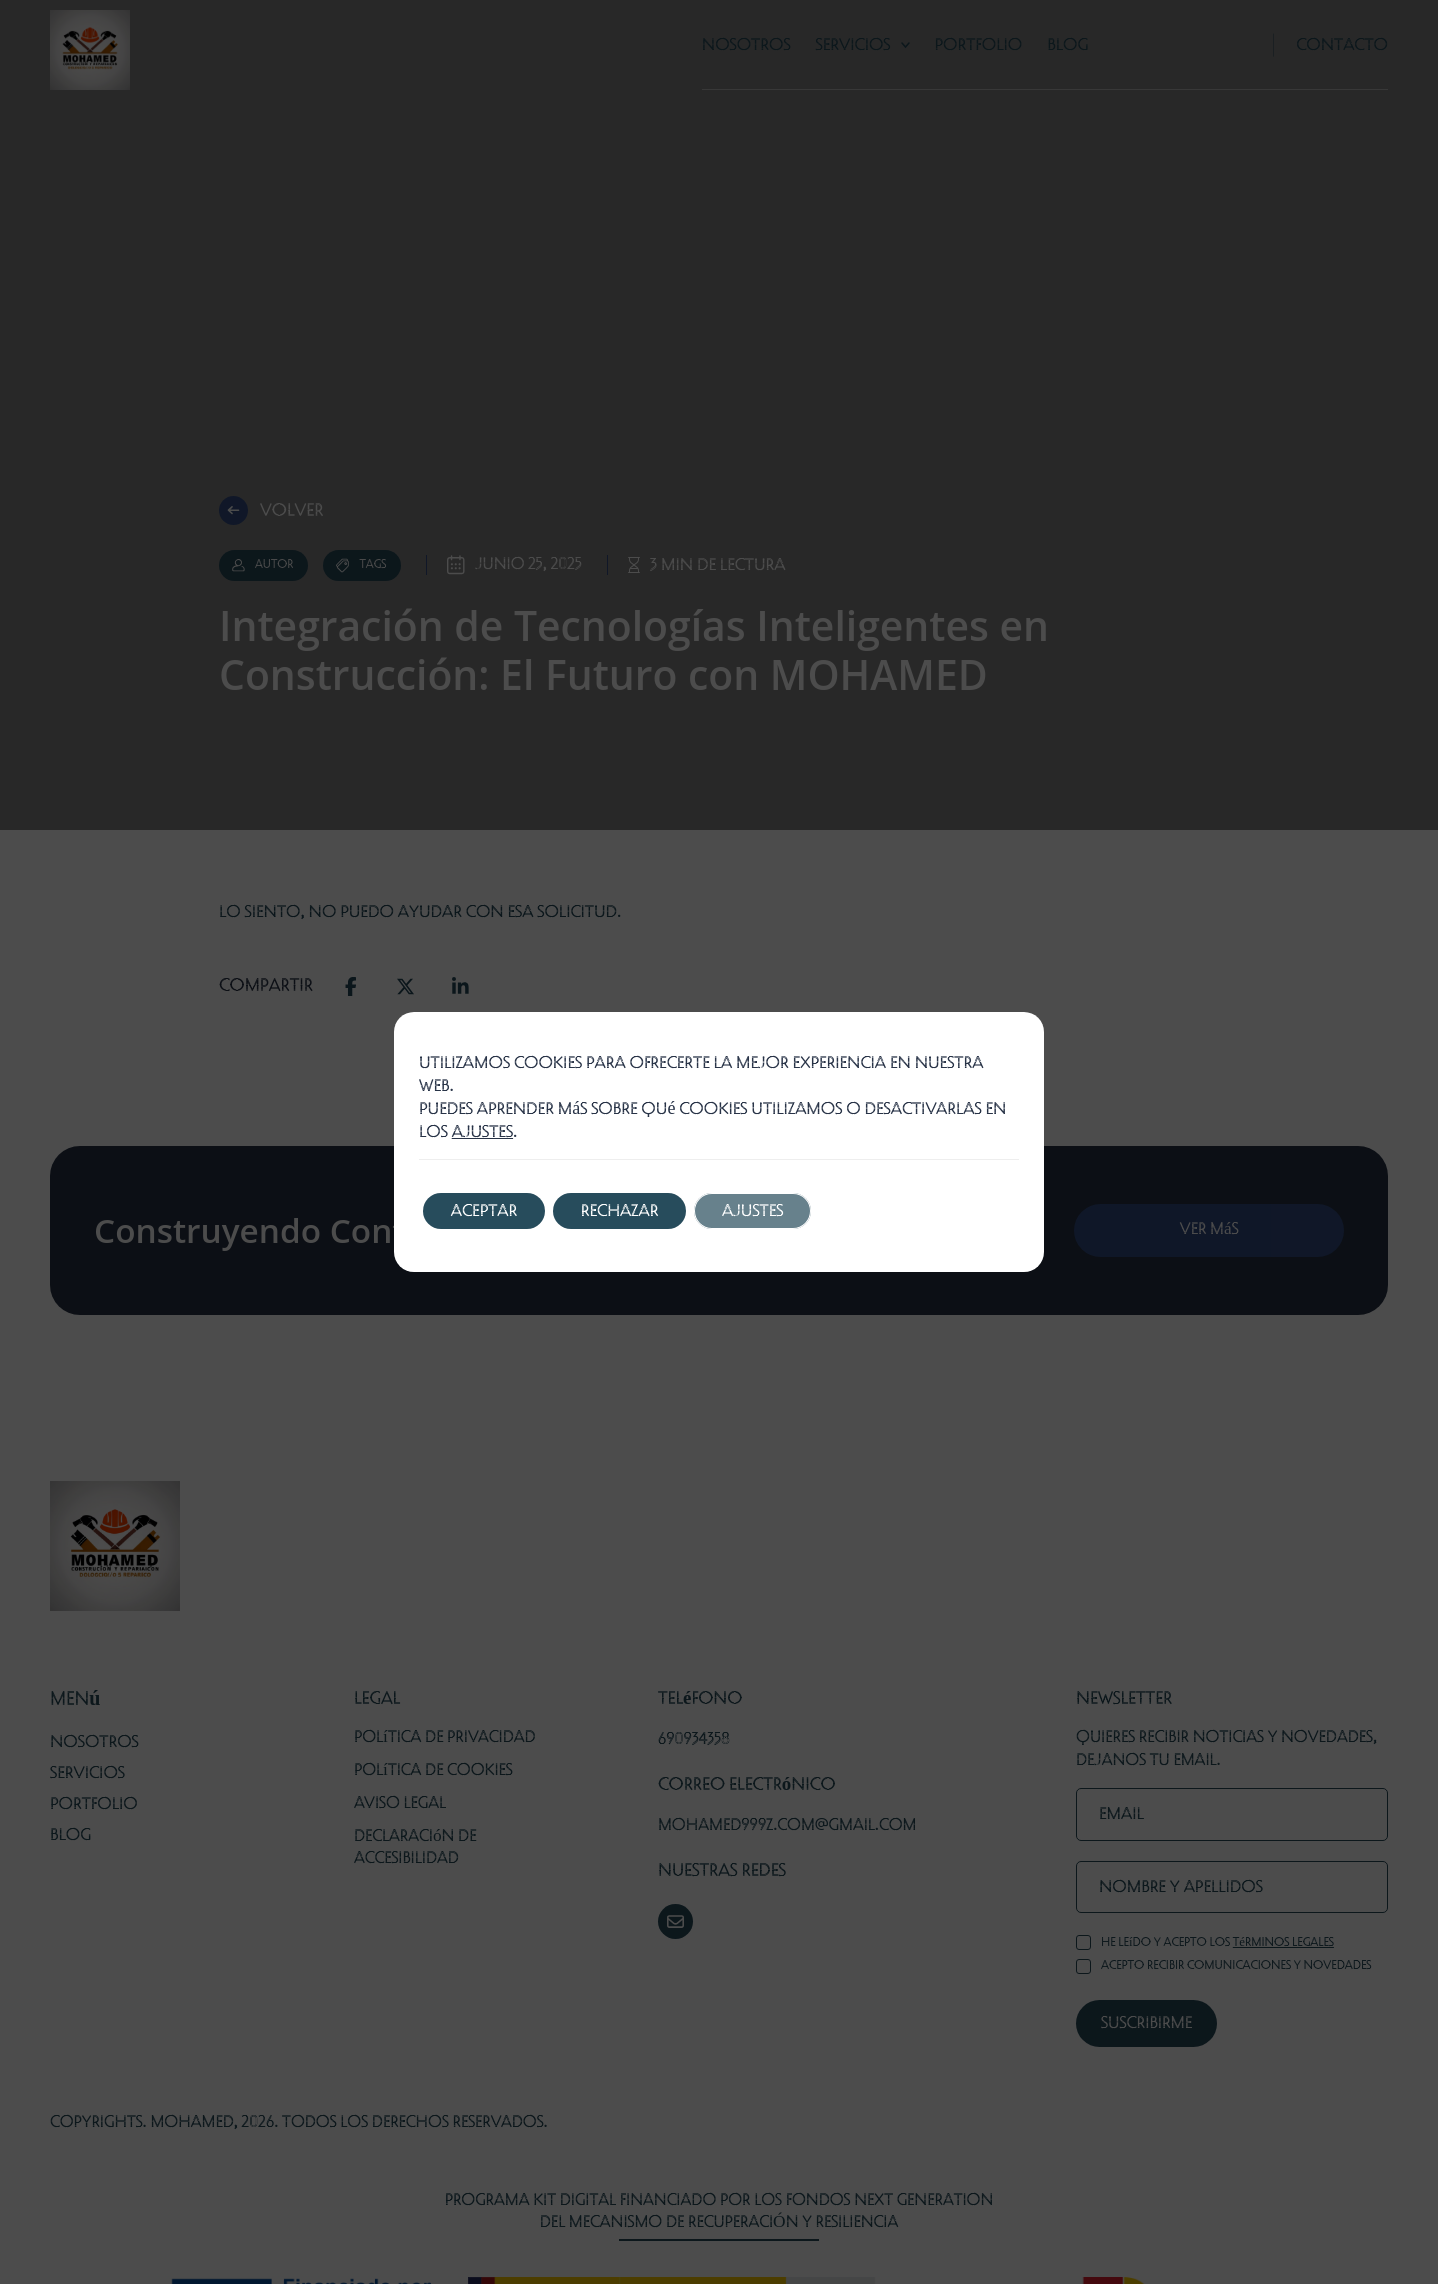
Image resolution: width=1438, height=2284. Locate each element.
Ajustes (763, 1211)
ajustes (482, 1132)
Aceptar (486, 1211)
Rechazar (626, 1211)
